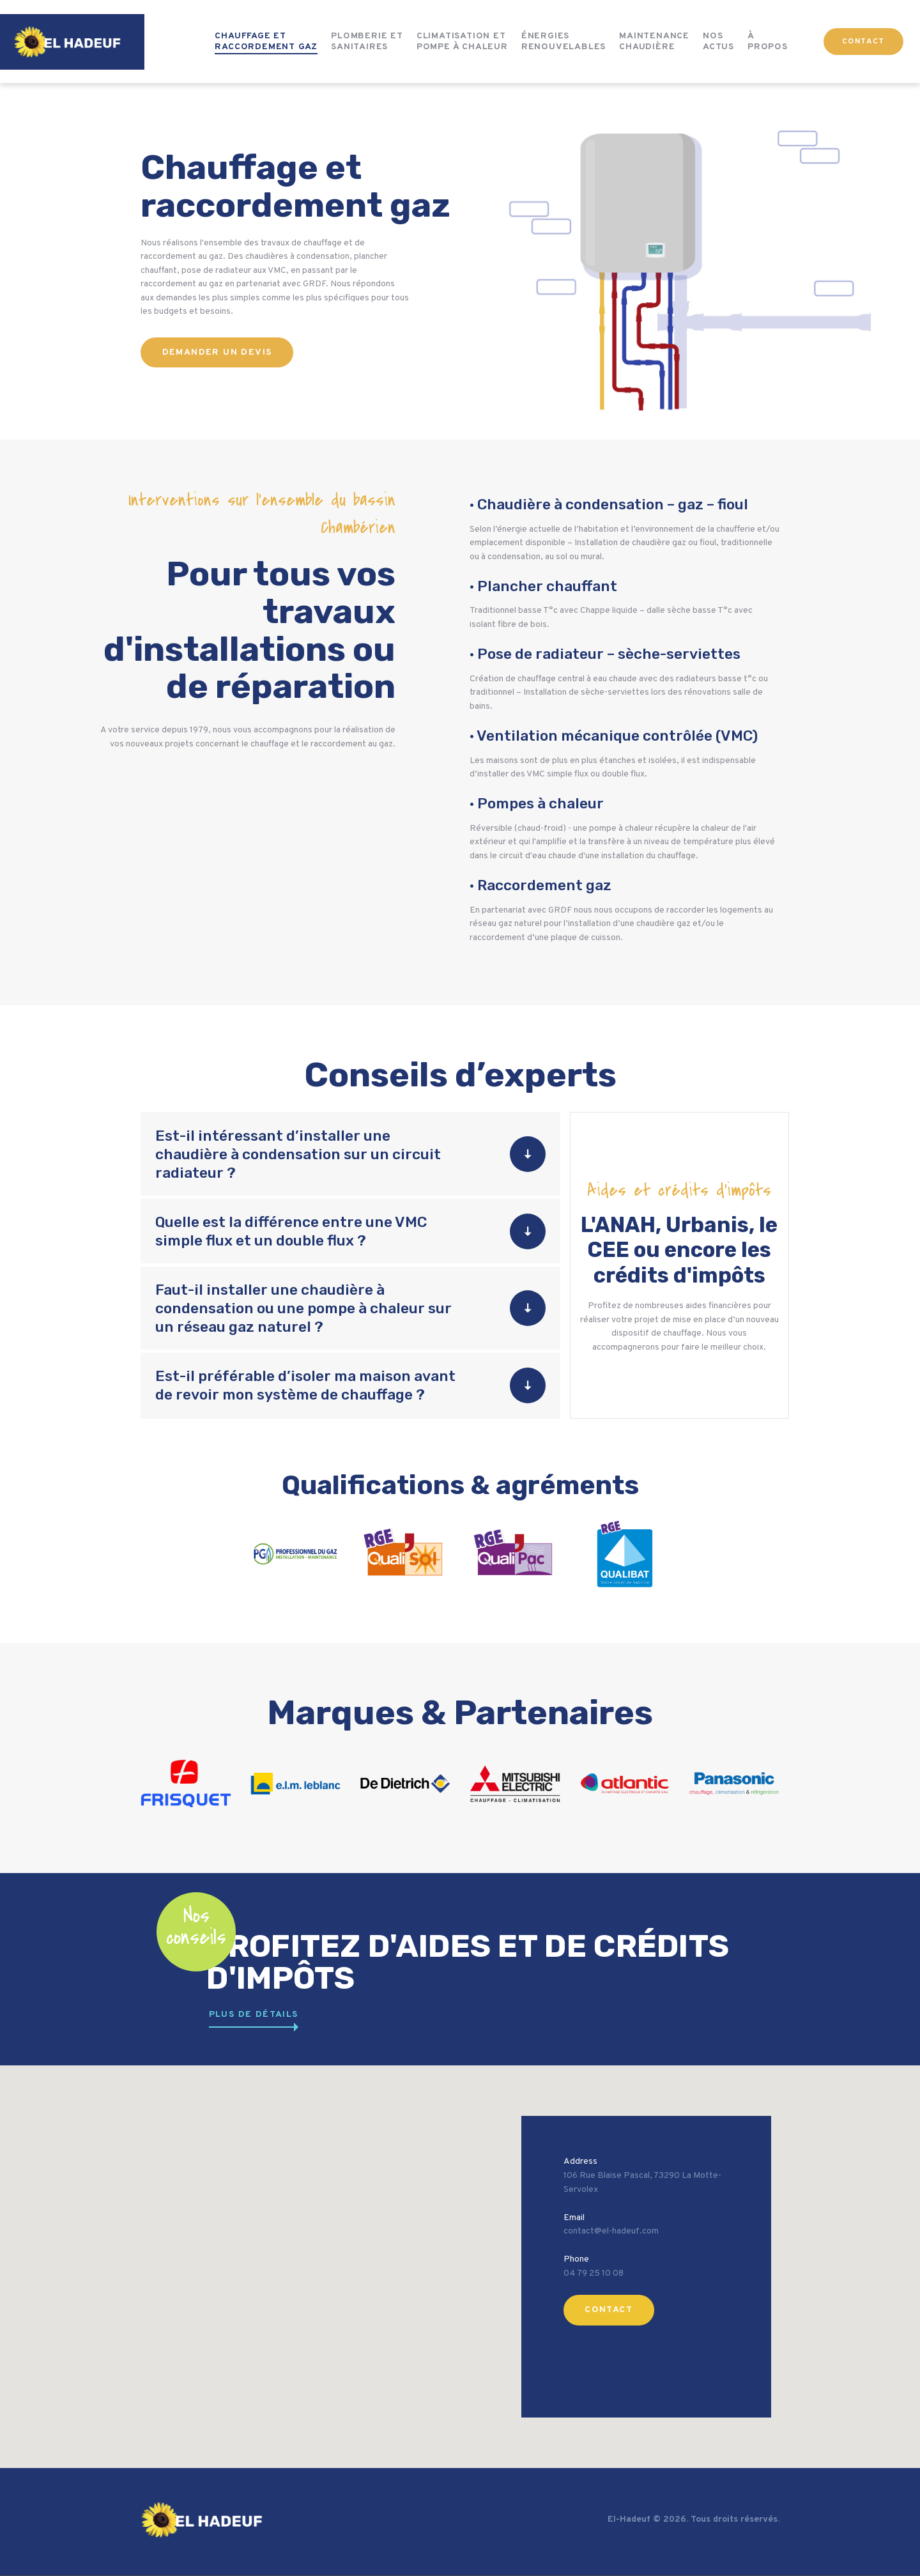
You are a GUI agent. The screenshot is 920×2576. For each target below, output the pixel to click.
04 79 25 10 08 (594, 2273)
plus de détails (253, 2014)
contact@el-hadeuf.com (611, 2231)
